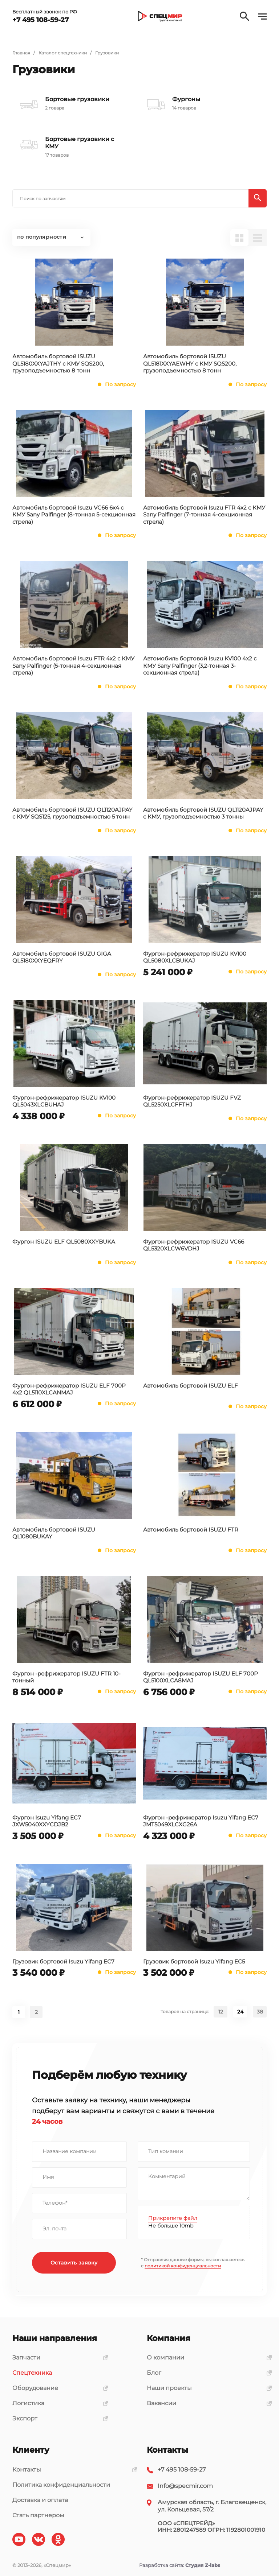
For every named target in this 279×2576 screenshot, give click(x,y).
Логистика (57, 2403)
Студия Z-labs (202, 2565)
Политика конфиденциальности (61, 2484)
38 (260, 2011)
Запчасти (57, 2357)
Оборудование (57, 2388)
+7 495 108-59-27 (182, 2469)
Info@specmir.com (185, 2485)
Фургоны (186, 99)
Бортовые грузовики (77, 99)
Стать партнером (38, 2515)
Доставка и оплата (40, 2500)
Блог (207, 2372)
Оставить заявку (73, 2262)
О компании (207, 2357)
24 (240, 2011)
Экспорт (57, 2418)
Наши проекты (207, 2388)
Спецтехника (32, 2372)
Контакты (72, 2469)
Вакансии (207, 2403)
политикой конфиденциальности (183, 2265)
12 (220, 2011)
